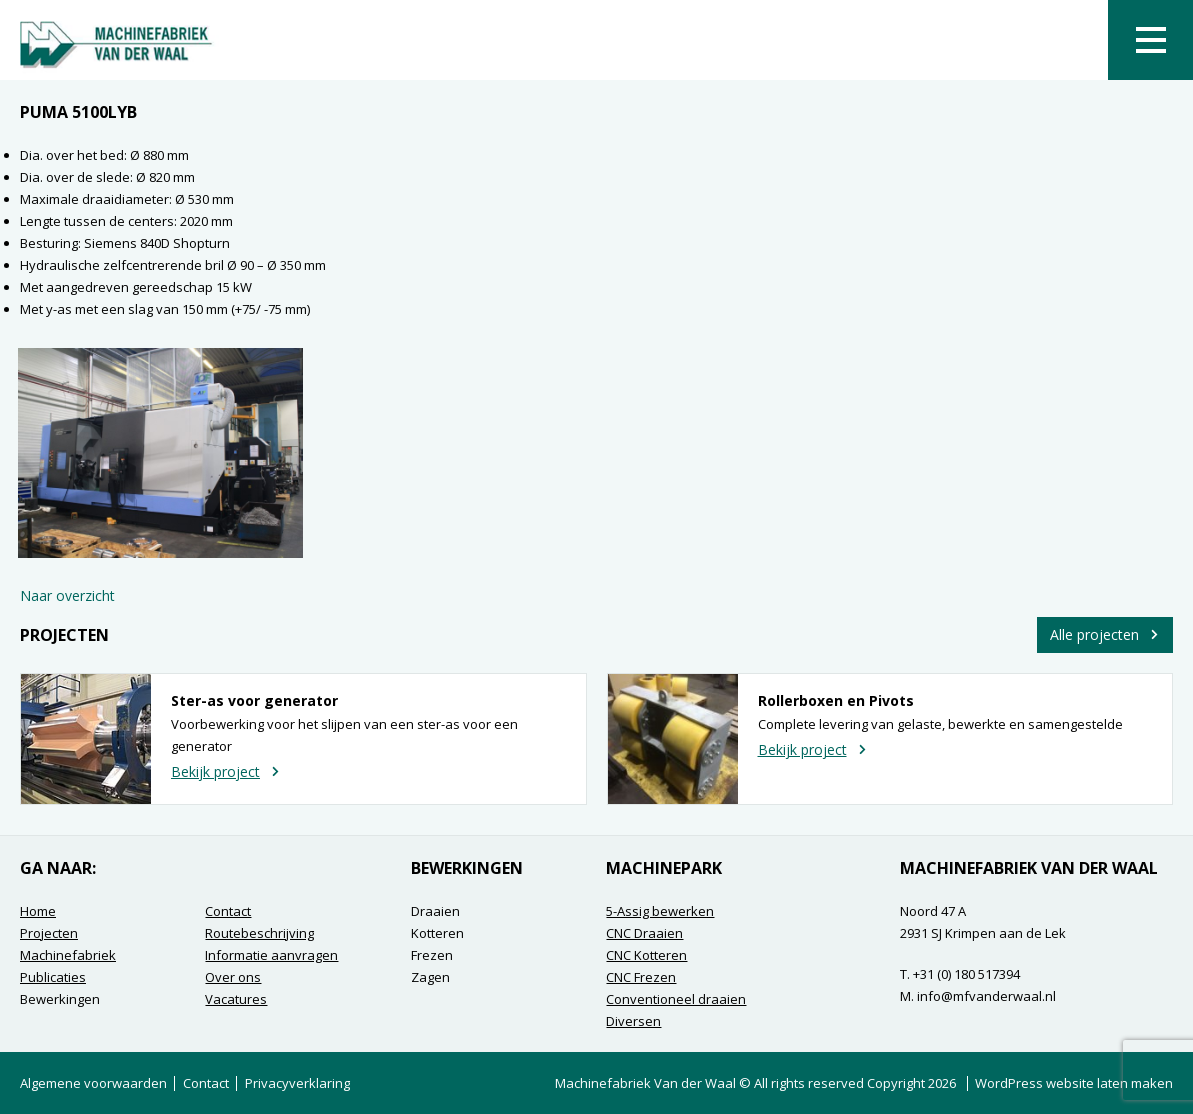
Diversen (633, 1021)
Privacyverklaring (297, 1083)
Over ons (233, 977)
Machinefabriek (68, 955)
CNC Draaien (644, 933)
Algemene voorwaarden (93, 1083)
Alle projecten (1105, 634)
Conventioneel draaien (676, 999)
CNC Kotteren (646, 955)
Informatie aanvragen (271, 955)
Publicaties (53, 977)
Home (38, 911)
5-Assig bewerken (660, 911)
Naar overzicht (67, 595)
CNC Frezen (641, 977)
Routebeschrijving (259, 933)
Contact (228, 911)
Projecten (49, 933)
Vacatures (236, 999)
